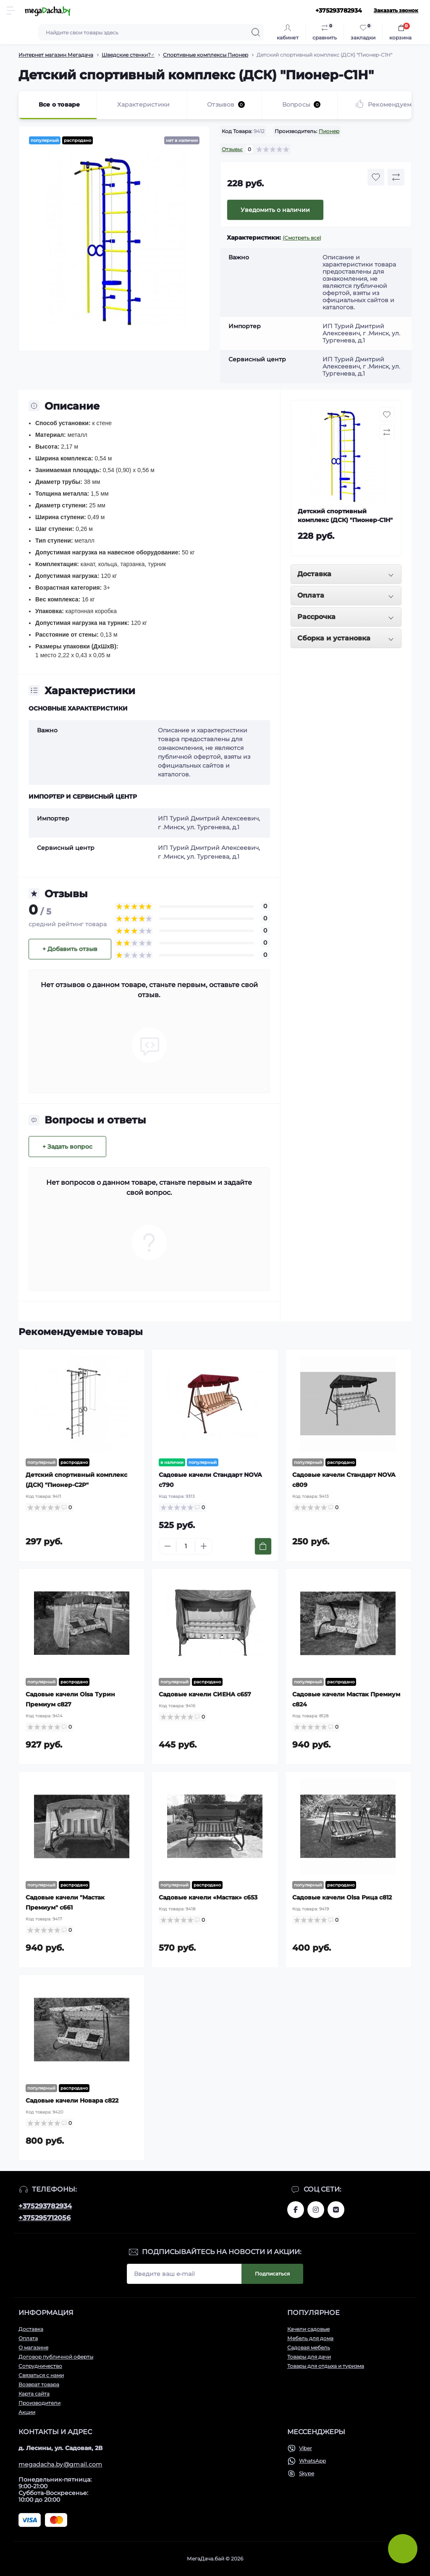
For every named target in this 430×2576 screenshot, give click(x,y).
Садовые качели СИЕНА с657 (205, 1694)
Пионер (329, 131)
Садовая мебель (308, 2347)
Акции (26, 2412)
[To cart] (263, 1546)
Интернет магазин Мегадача (55, 55)
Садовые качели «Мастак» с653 (208, 1897)
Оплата (28, 2338)
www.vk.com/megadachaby (336, 2209)
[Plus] (203, 1546)
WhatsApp (312, 2461)
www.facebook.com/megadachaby (296, 2209)
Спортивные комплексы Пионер (205, 55)
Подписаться (272, 2273)
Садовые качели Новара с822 (72, 2100)
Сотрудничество (40, 2366)
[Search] (255, 32)
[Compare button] (396, 177)
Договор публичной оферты (55, 2357)
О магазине (33, 2347)
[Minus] (167, 1546)
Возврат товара (38, 2384)
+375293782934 (45, 2206)
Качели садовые (308, 2329)
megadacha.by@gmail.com (60, 2464)
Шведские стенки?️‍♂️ (128, 55)
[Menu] (11, 10)
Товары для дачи (309, 2357)
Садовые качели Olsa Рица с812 (342, 1897)
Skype (306, 2473)
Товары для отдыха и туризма (325, 2366)
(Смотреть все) (302, 238)
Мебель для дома (310, 2338)
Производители (39, 2403)
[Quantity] (185, 1546)
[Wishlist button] (375, 177)
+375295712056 (44, 2218)
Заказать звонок (396, 10)
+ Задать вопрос (67, 1146)
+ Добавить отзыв (69, 949)
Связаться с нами (41, 2375)
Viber (305, 2448)
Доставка (30, 2329)
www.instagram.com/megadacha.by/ (316, 2209)
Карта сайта (34, 2394)
